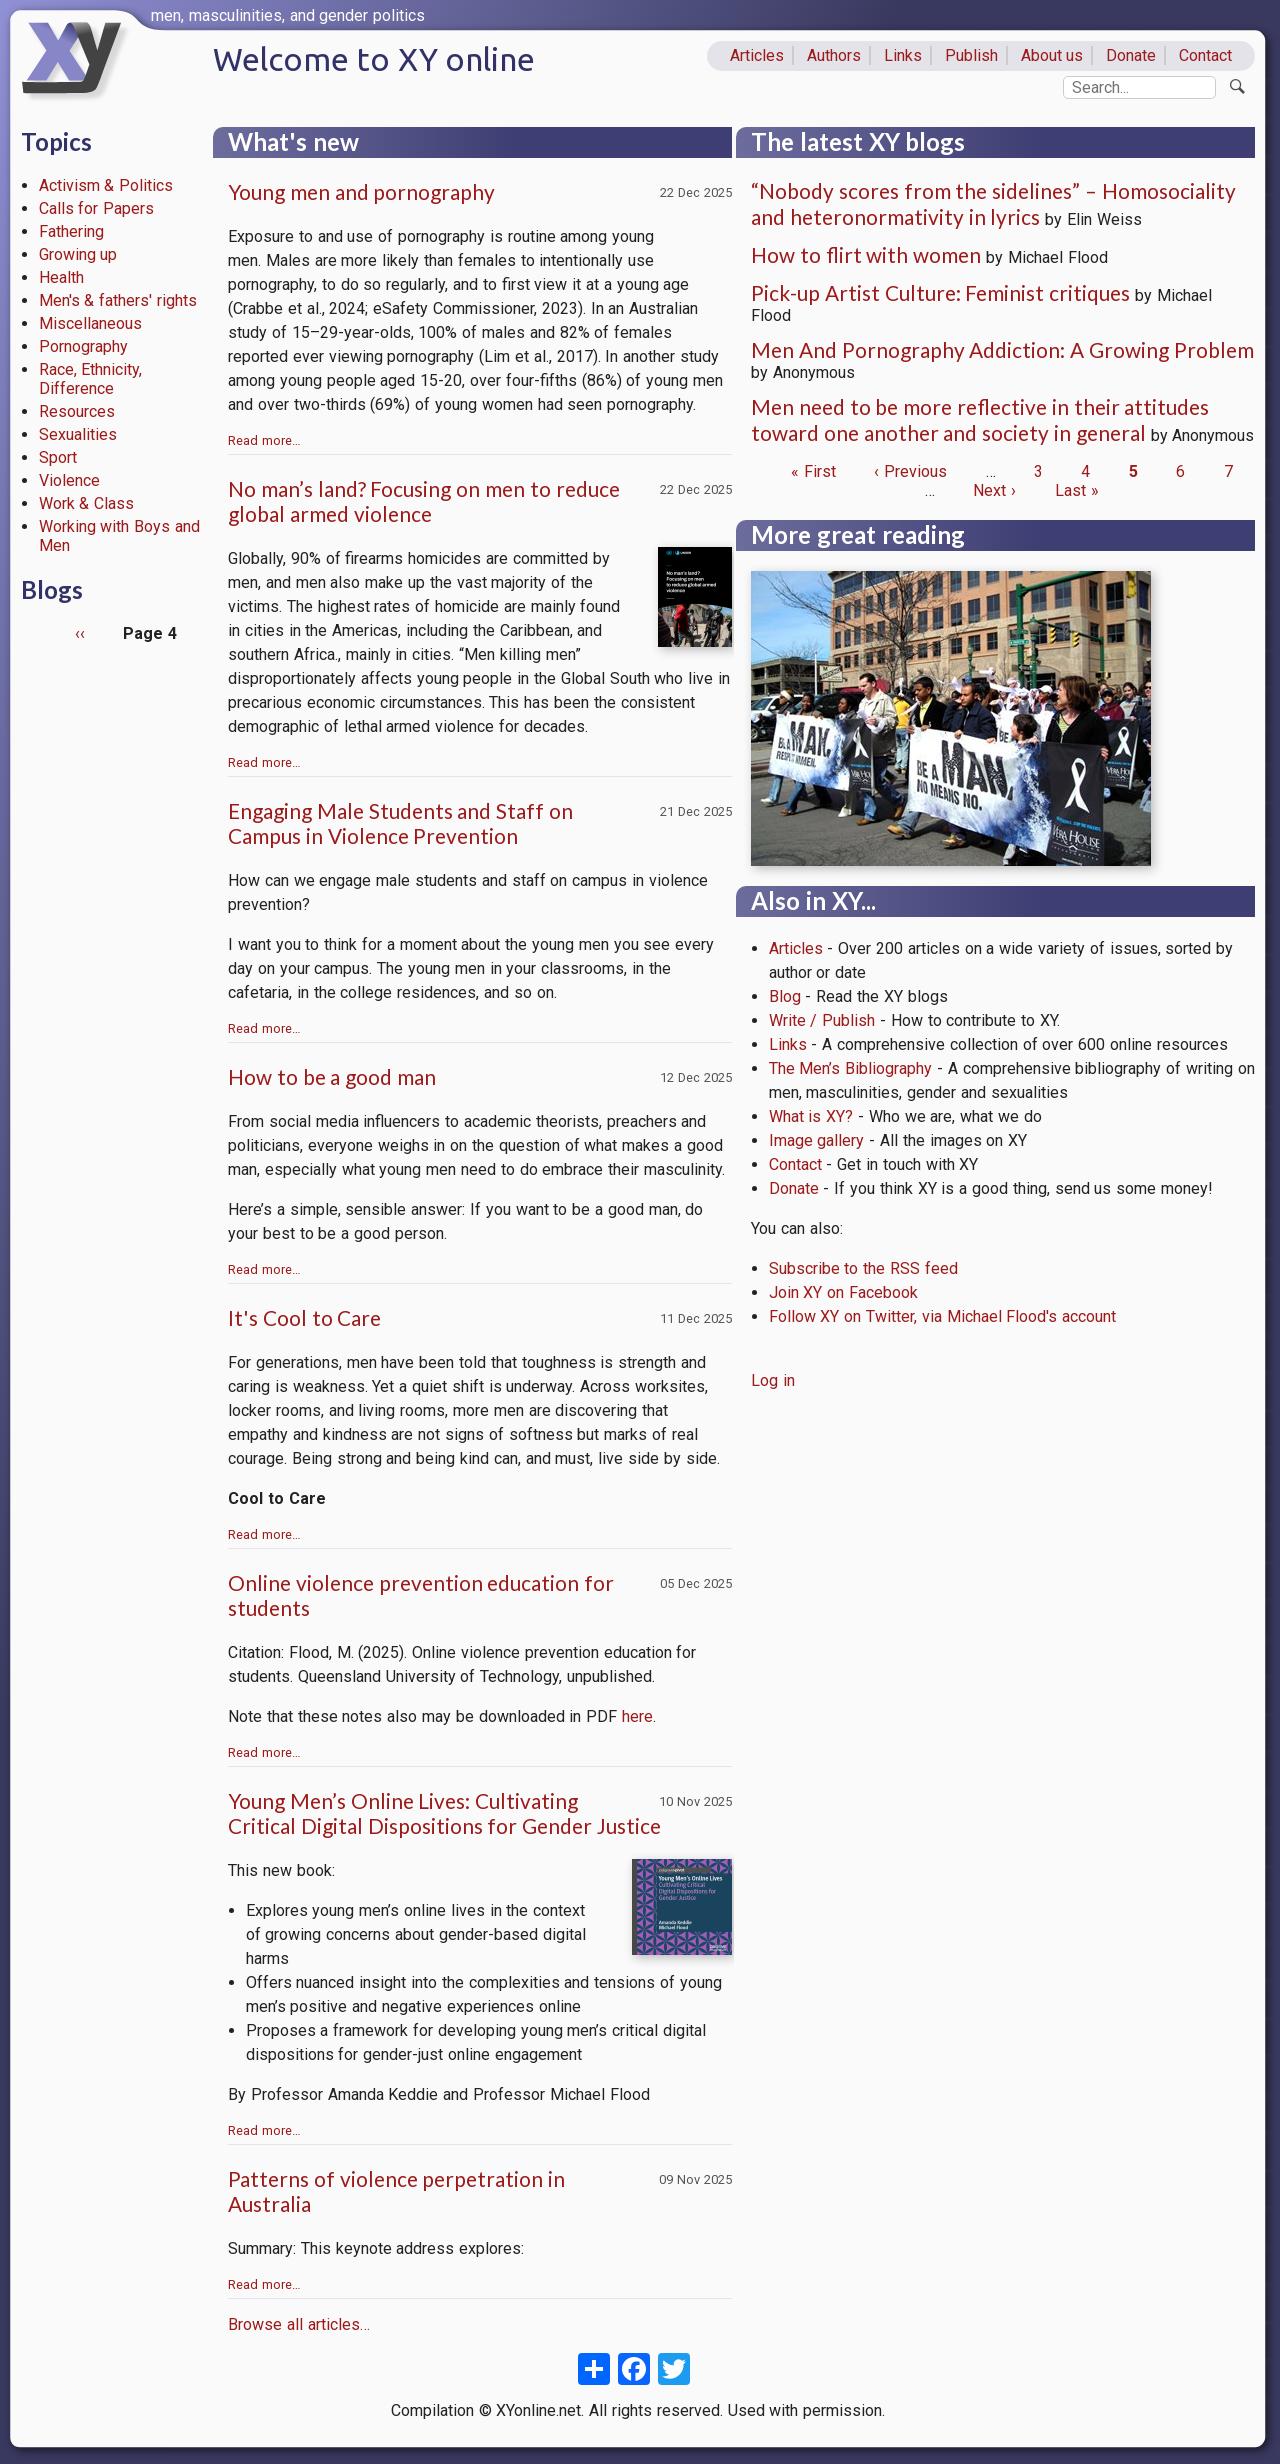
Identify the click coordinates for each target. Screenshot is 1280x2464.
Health (61, 277)
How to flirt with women (866, 254)
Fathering (71, 231)
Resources (77, 411)
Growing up (78, 254)
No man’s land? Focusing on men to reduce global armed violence (424, 501)
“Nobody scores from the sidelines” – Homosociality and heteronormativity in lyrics (993, 203)
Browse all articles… (299, 2324)
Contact (1205, 55)
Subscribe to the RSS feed (863, 1268)
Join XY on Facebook (843, 1292)
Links (903, 55)
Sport (58, 457)
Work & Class (87, 503)
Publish (971, 55)
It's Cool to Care (304, 1317)
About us (1052, 55)
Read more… (264, 440)
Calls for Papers (97, 208)
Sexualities (78, 434)
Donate (1131, 55)
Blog (785, 996)
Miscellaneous (90, 323)
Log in (773, 1380)
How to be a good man (332, 1076)
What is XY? (811, 1116)
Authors (834, 55)
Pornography (83, 346)
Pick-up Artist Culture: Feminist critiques (940, 292)
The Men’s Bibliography (851, 1068)
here (637, 1716)
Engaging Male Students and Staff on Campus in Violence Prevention (400, 823)
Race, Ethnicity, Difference (91, 379)
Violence (69, 480)
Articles (757, 55)
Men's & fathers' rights (118, 300)
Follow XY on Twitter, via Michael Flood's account (943, 1316)
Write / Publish (822, 1020)
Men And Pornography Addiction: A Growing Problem (1002, 349)
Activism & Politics (106, 185)
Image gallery (817, 1140)
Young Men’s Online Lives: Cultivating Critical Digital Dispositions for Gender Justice (444, 1813)
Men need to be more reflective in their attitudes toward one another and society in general (980, 419)
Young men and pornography (361, 191)
